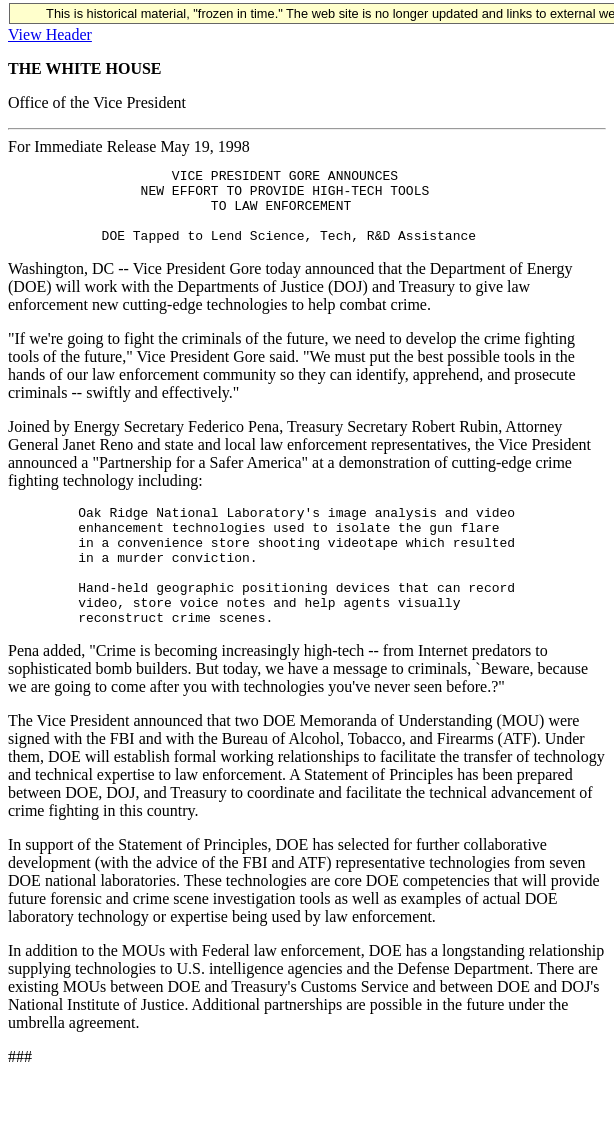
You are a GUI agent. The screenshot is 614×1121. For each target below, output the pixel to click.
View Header (50, 34)
